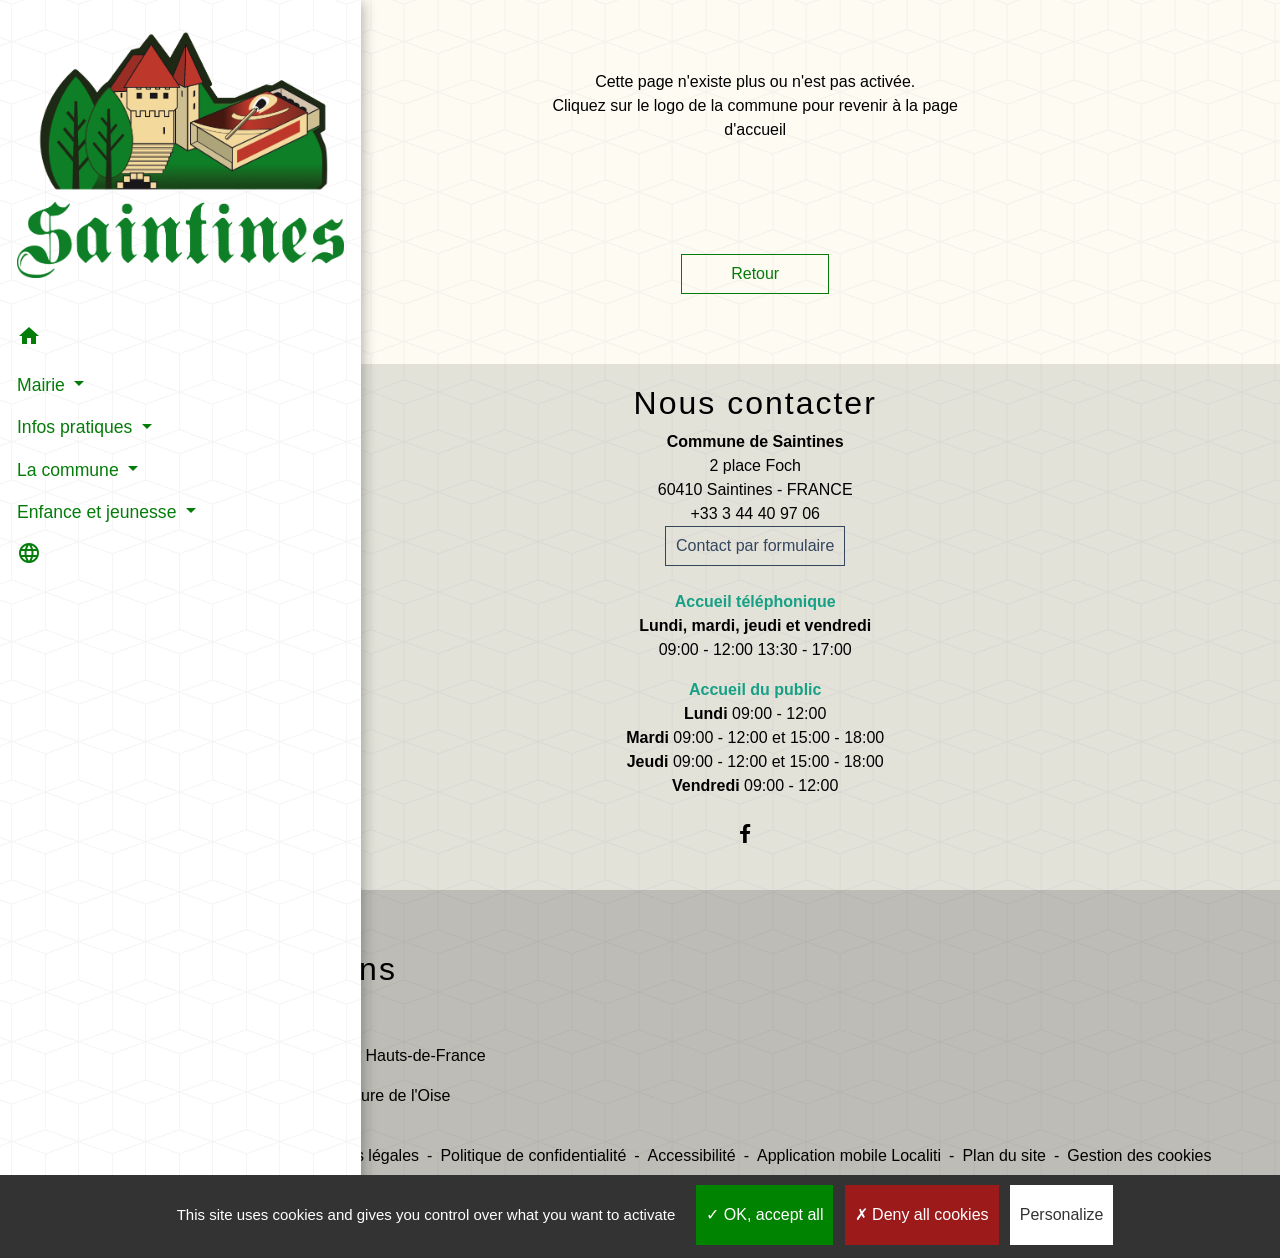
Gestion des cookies (1139, 1155)
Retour (755, 273)
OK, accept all (764, 1214)
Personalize (1062, 1214)
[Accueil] (115, 109)
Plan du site (1004, 1155)
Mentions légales (359, 1155)
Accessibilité (692, 1155)
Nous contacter (755, 403)
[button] (115, 243)
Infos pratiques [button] (75, 331)
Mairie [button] (41, 288)
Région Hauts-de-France (397, 1055)
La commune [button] (68, 373)
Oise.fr (333, 1015)
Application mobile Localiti (849, 1155)
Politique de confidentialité (533, 1155)
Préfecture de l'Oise (380, 1095)
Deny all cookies (922, 1214)
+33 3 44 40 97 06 (754, 513)
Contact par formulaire (755, 545)
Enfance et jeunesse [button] (97, 415)
